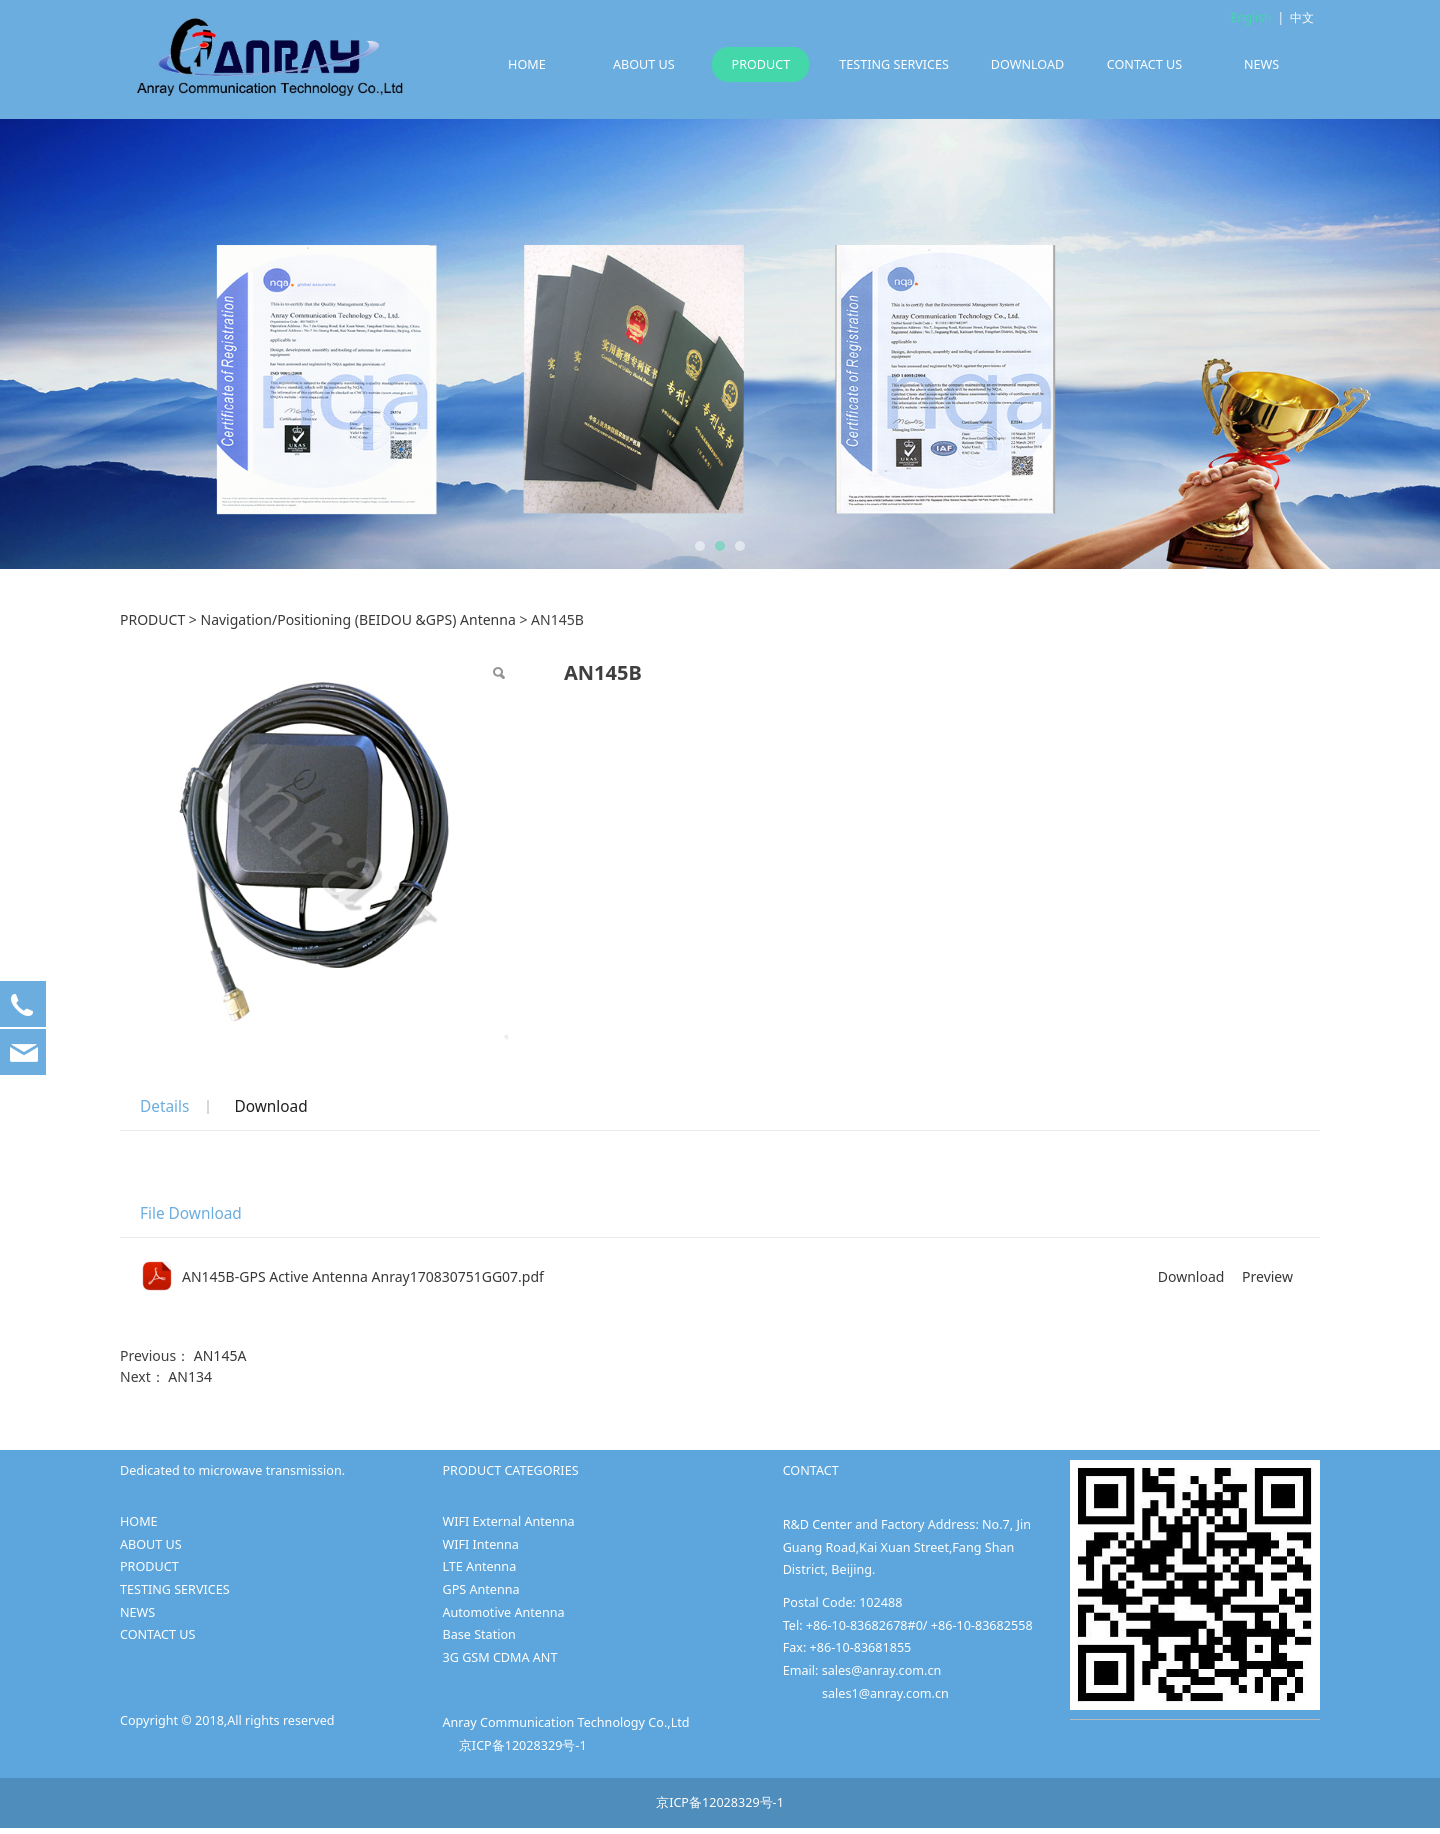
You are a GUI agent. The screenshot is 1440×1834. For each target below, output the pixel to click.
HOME (527, 64)
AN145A (220, 1355)
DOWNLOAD (1027, 64)
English (1251, 17)
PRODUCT (761, 64)
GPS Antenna (480, 1589)
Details (164, 1106)
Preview (1267, 1276)
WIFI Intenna (480, 1544)
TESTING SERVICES (894, 64)
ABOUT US (644, 64)
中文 (1302, 17)
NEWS (1261, 64)
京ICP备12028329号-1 (523, 1745)
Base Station (478, 1634)
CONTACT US (1144, 64)
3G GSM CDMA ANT (499, 1657)
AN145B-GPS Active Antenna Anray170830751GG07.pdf (363, 1276)
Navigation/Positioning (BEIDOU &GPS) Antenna (358, 619)
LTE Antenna (479, 1566)
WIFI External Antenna (508, 1521)
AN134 (190, 1376)
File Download (191, 1213)
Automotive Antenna (503, 1612)
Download (270, 1106)
